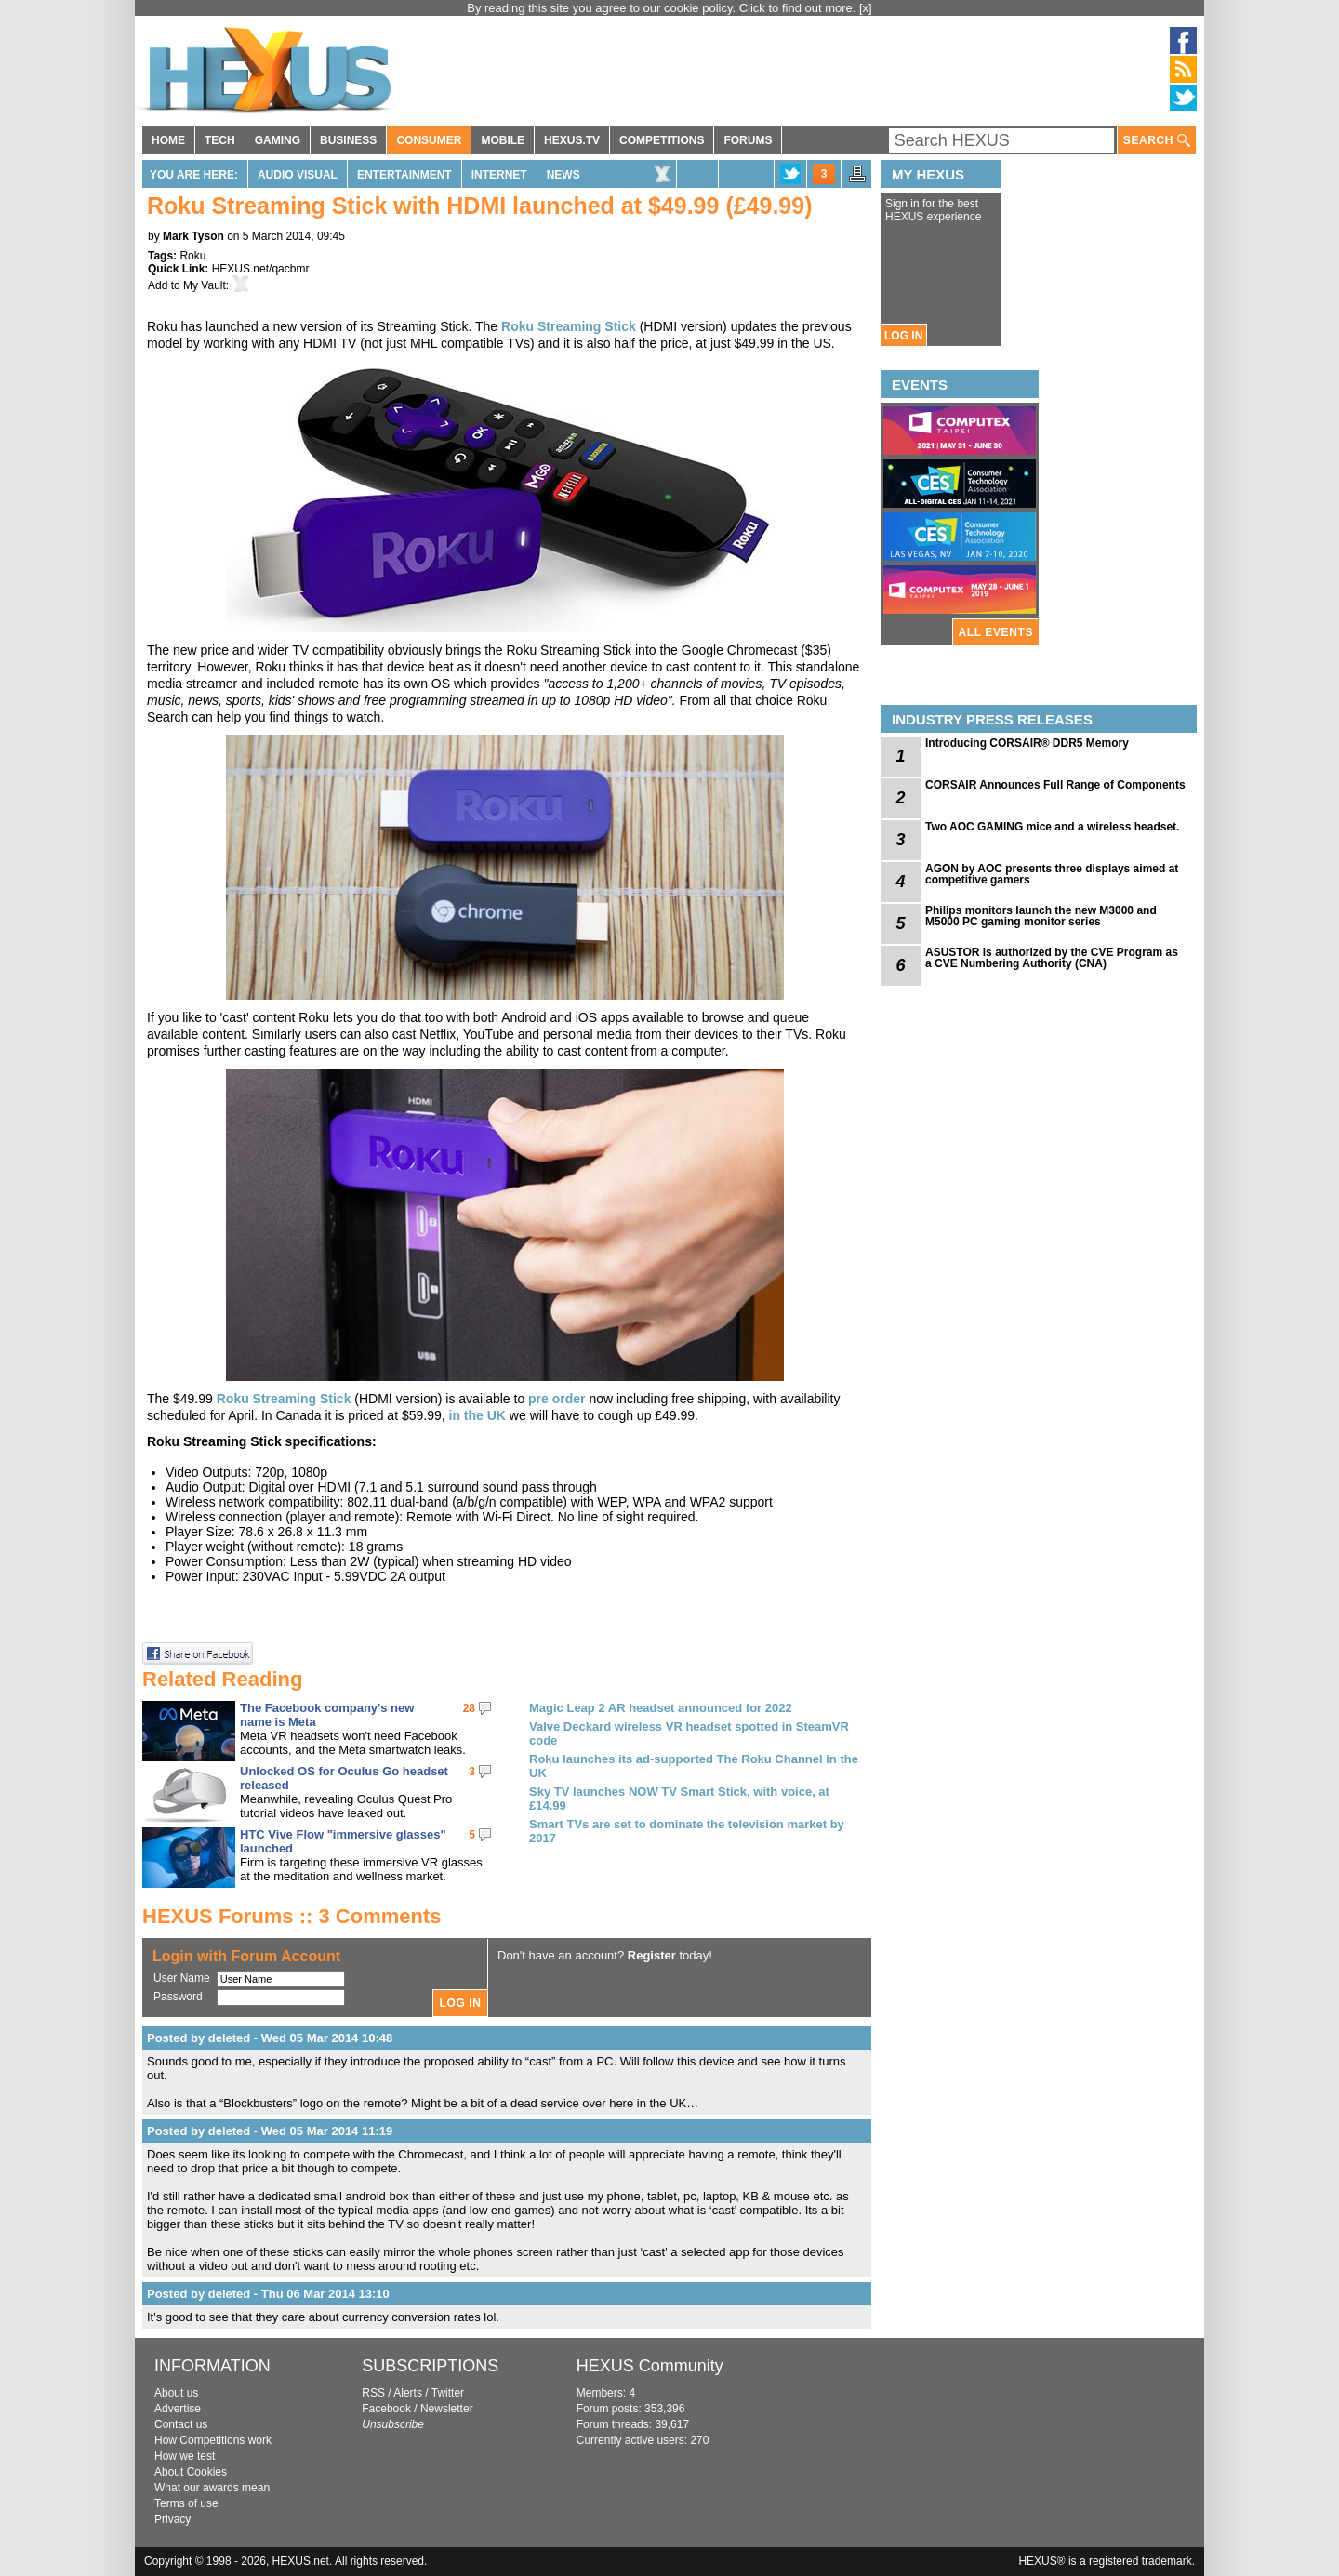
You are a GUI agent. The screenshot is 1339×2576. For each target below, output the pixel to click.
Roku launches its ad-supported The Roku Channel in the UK (693, 1766)
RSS (373, 2392)
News (563, 174)
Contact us (180, 2424)
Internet (499, 174)
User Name (181, 1978)
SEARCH (1156, 141)
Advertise (177, 2408)
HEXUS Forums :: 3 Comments (292, 1916)
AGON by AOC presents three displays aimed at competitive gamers (1051, 874)
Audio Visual (298, 174)
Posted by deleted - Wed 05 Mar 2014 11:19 (269, 2131)
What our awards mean (212, 2487)
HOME (168, 140)
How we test (184, 2456)
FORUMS (747, 140)
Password (178, 1996)
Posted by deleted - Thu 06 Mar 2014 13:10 (268, 2294)
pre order (556, 1398)
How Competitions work (213, 2440)
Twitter (447, 2392)
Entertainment (404, 174)
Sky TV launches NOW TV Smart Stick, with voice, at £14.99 (679, 1798)
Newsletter (446, 2408)
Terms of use (186, 2503)
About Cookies (190, 2471)
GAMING (277, 140)
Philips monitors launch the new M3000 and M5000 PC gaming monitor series (1041, 916)
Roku (192, 255)
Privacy (172, 2519)
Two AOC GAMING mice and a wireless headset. (1052, 826)
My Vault (204, 285)
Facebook (386, 2408)
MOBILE (502, 140)
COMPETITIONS (661, 140)
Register (652, 1955)
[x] (865, 8)
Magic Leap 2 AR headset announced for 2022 (660, 1708)
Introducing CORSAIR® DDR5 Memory (1027, 743)
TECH (220, 140)
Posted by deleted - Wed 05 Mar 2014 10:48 (269, 2038)
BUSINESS (348, 140)
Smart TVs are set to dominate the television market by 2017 (686, 1831)
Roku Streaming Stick (568, 326)
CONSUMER (428, 140)
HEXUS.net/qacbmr (261, 268)
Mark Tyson (193, 236)
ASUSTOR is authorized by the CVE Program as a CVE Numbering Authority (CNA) (1051, 958)
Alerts (407, 2392)
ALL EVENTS (996, 632)
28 (469, 1708)
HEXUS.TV (572, 140)
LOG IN (903, 335)
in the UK (477, 1415)
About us (176, 2392)
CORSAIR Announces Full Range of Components (1055, 784)
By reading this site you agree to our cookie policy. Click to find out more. (663, 8)
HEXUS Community (650, 2366)
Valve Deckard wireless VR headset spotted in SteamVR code (689, 1733)
